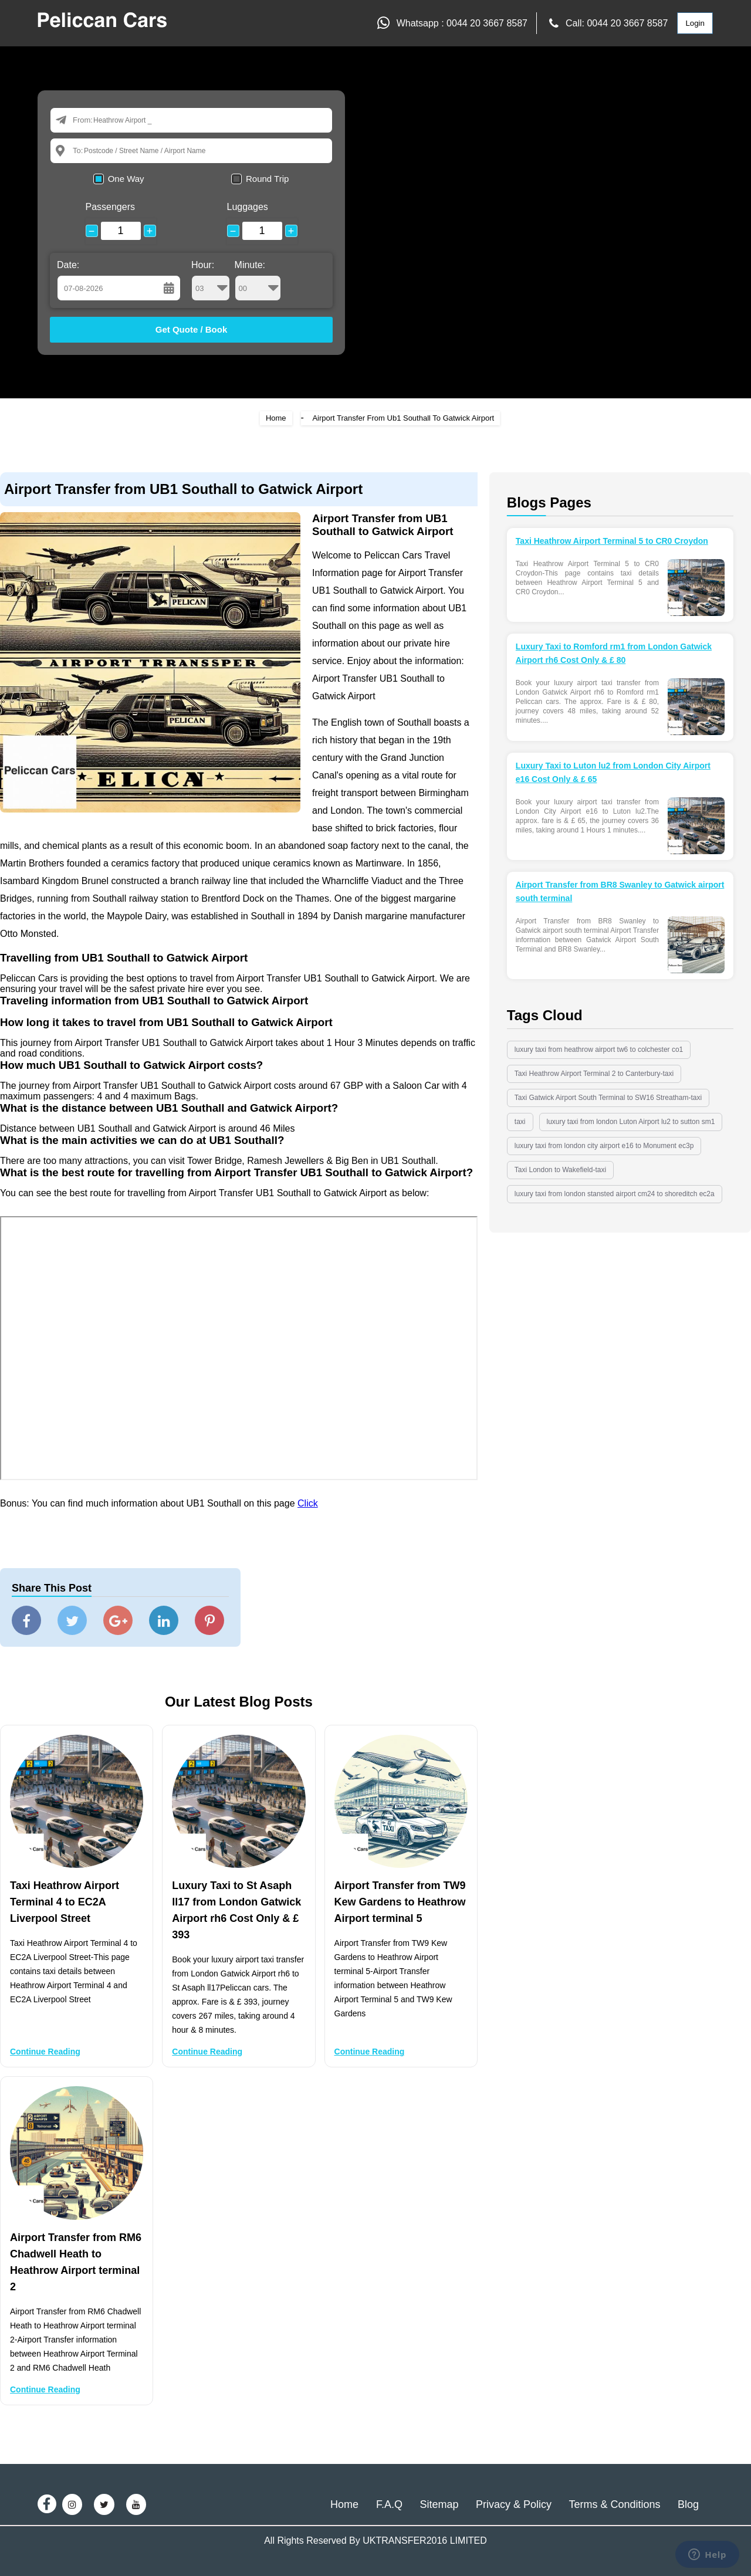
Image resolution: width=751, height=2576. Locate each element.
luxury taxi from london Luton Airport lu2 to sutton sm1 (631, 1122)
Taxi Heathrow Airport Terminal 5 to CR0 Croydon (612, 541)
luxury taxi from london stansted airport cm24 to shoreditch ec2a (615, 1194)
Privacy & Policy (514, 2504)
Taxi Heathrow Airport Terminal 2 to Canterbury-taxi (594, 1073)
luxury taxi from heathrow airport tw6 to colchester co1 (599, 1049)
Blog (688, 2504)
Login (695, 23)
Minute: (258, 280)
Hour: (210, 280)
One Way (126, 179)
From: (83, 120)
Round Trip (267, 179)
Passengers (111, 207)
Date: (68, 265)
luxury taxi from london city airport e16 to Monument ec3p (604, 1146)
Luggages (247, 207)
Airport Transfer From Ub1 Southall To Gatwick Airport (403, 418)
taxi (520, 1122)
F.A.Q (389, 2504)
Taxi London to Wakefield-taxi (560, 1170)
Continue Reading (45, 2051)
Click (307, 1503)
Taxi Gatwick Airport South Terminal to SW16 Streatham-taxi (608, 1098)
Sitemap (439, 2504)
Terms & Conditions (614, 2504)
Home (276, 418)
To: (78, 150)
